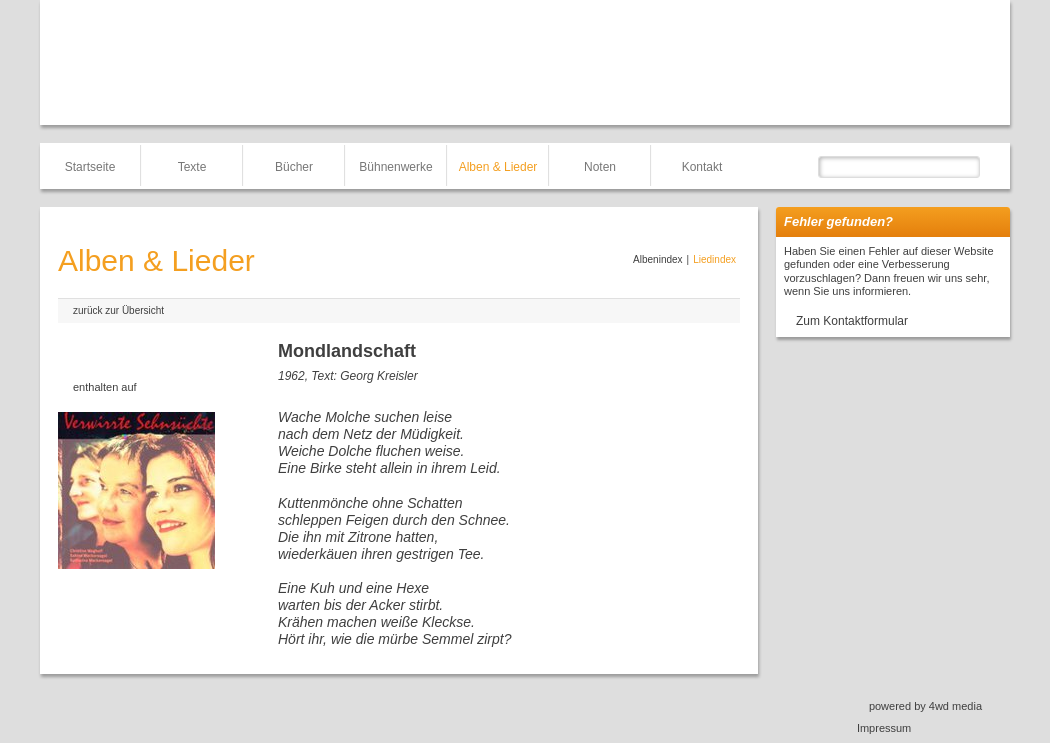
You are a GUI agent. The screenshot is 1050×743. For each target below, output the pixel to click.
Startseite (90, 167)
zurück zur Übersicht (118, 310)
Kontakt (702, 167)
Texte (192, 167)
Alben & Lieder (498, 167)
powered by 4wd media (925, 706)
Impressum (884, 728)
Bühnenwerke (395, 167)
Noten (600, 167)
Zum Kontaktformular (852, 321)
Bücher (294, 167)
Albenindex (657, 259)
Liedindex (714, 259)
